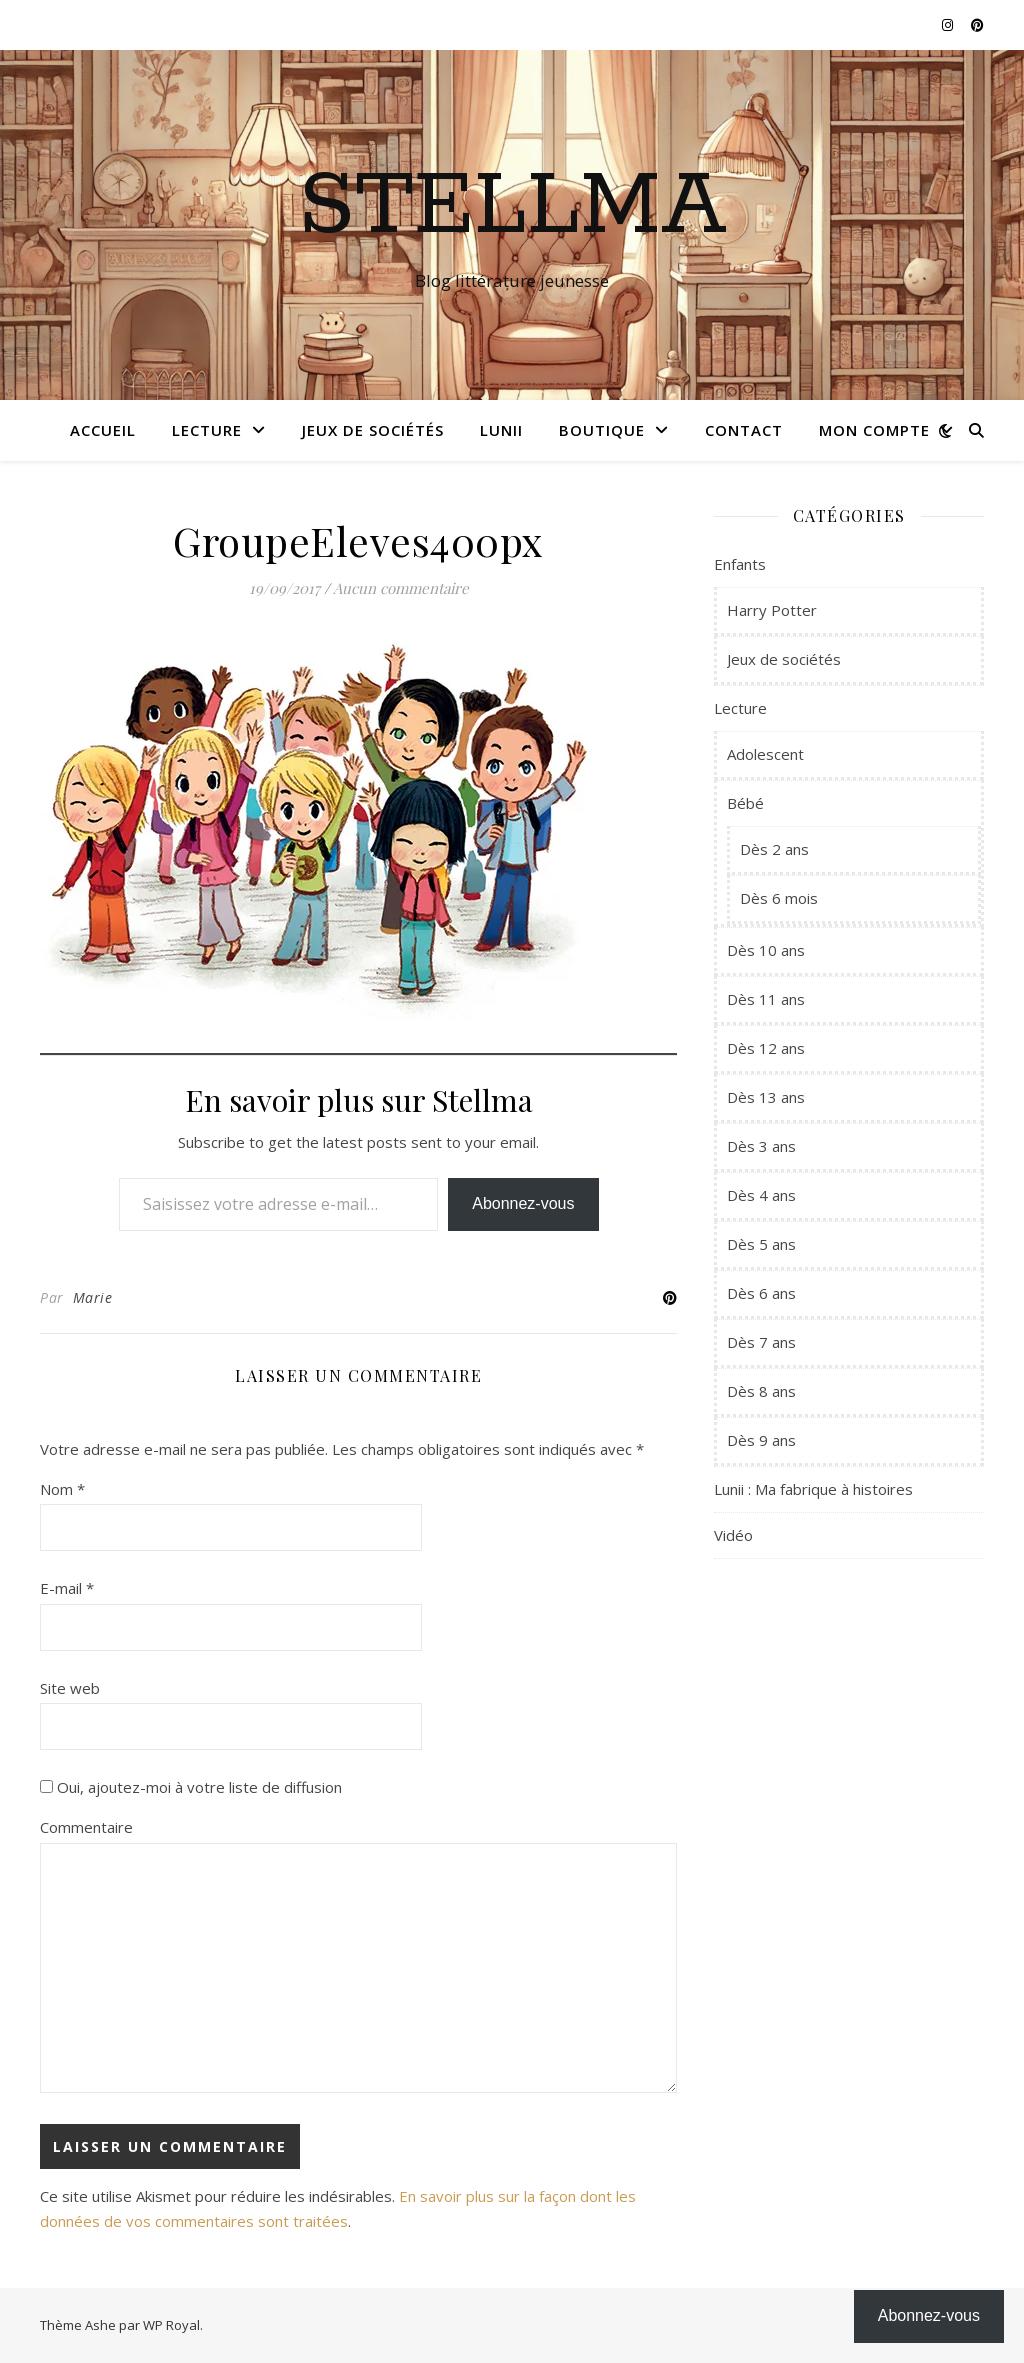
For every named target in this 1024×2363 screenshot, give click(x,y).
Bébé (745, 803)
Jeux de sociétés (373, 430)
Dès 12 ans (766, 1048)
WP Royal (171, 2325)
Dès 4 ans (761, 1195)
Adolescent (765, 754)
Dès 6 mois (779, 898)
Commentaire (86, 1827)
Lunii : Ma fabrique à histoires (813, 1489)
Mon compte (874, 430)
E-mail (67, 1588)
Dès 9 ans (761, 1440)
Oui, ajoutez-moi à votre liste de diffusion (191, 1787)
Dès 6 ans (761, 1293)
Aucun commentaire (401, 588)
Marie (93, 1297)
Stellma (512, 207)
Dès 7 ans (761, 1342)
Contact (744, 430)
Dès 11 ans (766, 999)
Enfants (740, 564)
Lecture (207, 430)
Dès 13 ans (766, 1097)
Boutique (602, 430)
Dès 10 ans (766, 950)
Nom (62, 1489)
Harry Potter (772, 610)
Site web (70, 1688)
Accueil (103, 430)
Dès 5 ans (761, 1244)
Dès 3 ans (761, 1146)
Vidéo (733, 1535)
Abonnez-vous (523, 1203)
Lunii (501, 430)
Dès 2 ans (774, 849)
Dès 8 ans (761, 1391)
